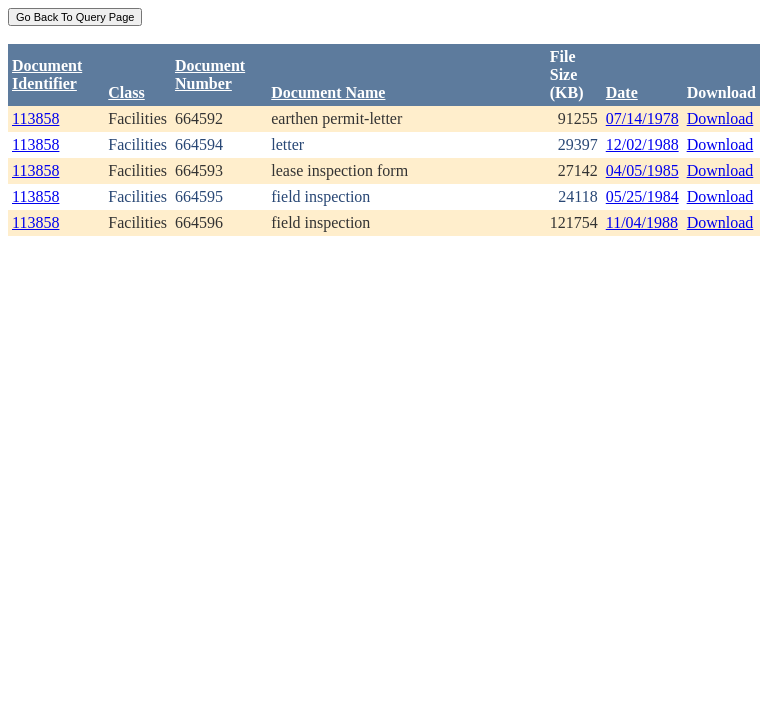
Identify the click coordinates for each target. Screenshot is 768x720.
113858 (35, 118)
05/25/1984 (642, 196)
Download (720, 118)
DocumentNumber (210, 74)
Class (126, 92)
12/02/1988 (642, 144)
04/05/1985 (642, 170)
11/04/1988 (642, 222)
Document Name (328, 92)
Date (622, 92)
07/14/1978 (642, 118)
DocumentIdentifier (47, 74)
